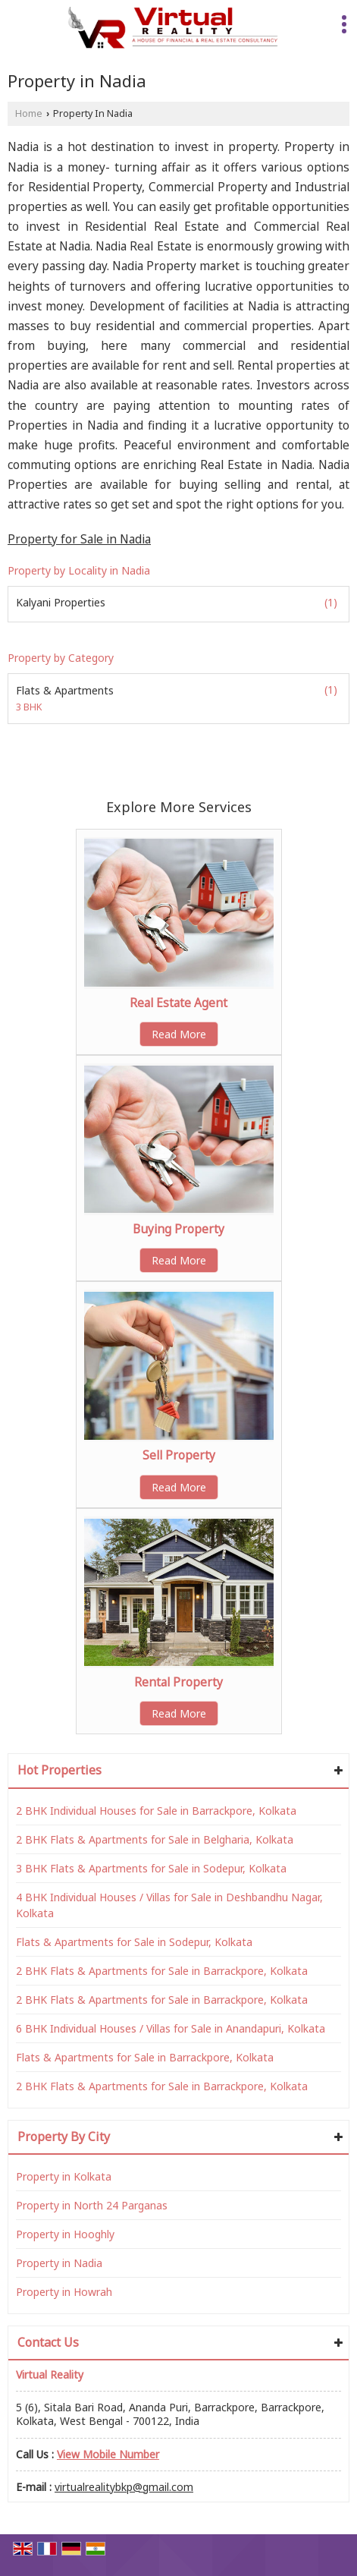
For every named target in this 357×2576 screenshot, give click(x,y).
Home (28, 113)
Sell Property (178, 1455)
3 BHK (29, 707)
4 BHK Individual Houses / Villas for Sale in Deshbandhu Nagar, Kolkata (169, 1905)
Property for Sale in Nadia (79, 539)
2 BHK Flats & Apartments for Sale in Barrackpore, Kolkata (162, 1970)
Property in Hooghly (65, 2234)
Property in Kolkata (63, 2176)
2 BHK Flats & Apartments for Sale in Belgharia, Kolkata (154, 1839)
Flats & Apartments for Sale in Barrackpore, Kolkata (145, 2057)
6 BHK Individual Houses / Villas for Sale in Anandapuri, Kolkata (170, 2028)
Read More (179, 1034)
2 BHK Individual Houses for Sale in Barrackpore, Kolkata (156, 1810)
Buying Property (178, 1229)
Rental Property (178, 1682)
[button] (108, 2454)
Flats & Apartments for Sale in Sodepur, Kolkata (134, 1942)
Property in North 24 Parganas (92, 2205)
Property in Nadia (59, 2263)
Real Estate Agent (178, 1003)
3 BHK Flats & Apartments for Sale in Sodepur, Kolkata (151, 1868)
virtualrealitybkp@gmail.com (124, 2487)
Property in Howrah (64, 2292)
